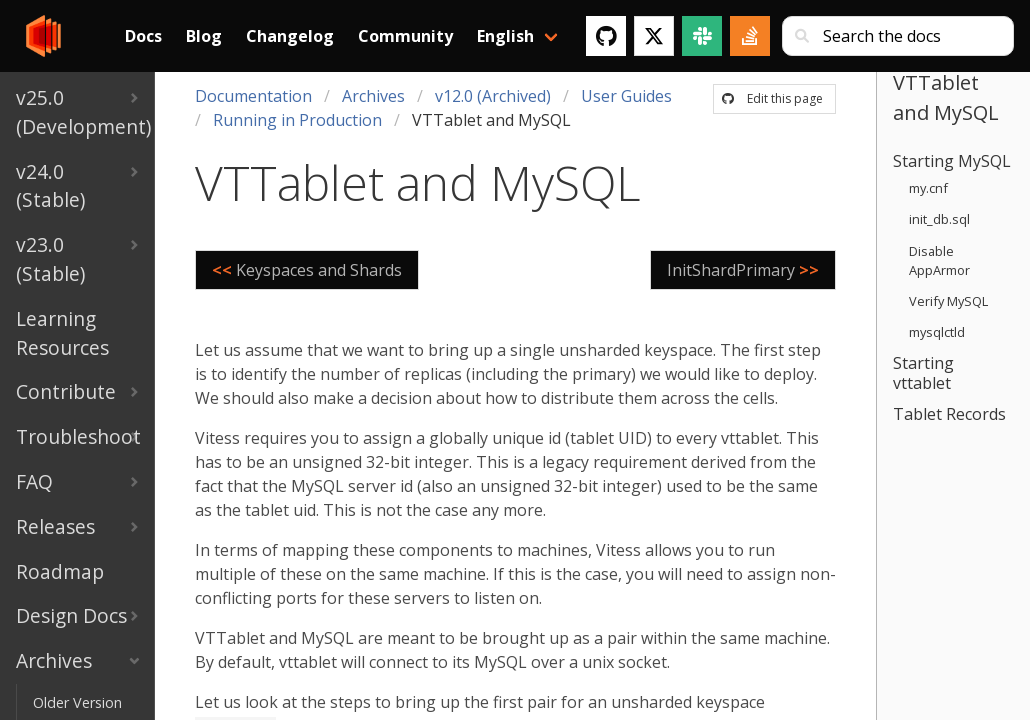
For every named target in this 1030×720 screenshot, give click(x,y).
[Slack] (702, 36)
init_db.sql (939, 219)
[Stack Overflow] (750, 36)
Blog (204, 36)
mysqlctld (937, 332)
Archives (373, 96)
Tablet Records (949, 414)
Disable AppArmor (939, 260)
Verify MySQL (948, 301)
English (505, 36)
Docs (143, 36)
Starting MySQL (952, 161)
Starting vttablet (923, 372)
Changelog (290, 36)
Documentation (253, 96)
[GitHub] (606, 36)
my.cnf (928, 188)
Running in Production (297, 120)
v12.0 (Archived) (493, 96)
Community (405, 36)
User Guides (626, 96)
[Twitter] (654, 36)
